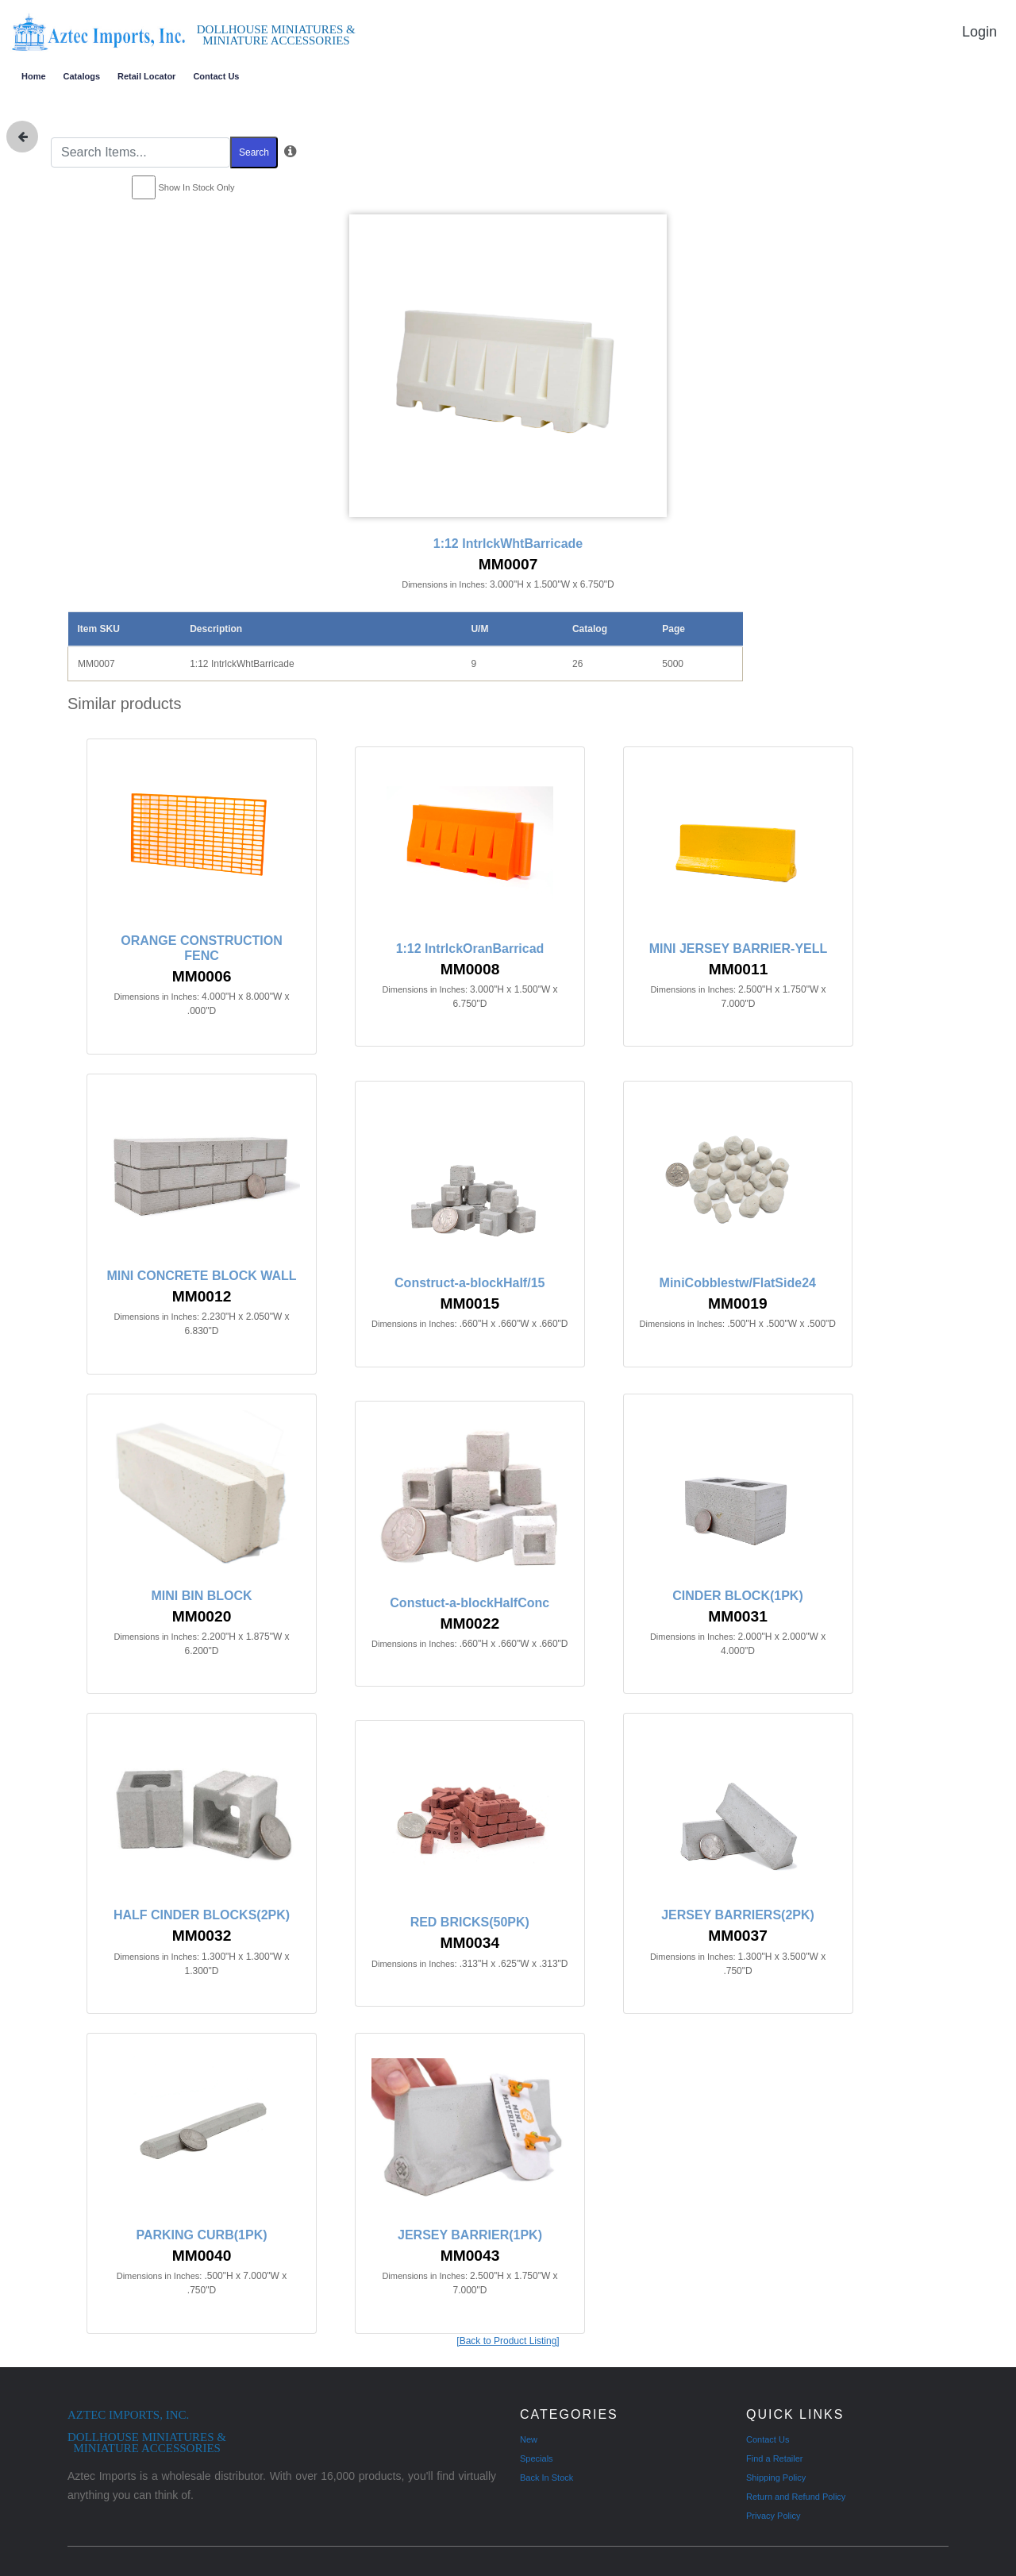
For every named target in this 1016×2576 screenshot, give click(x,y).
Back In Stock (546, 2477)
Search (254, 152)
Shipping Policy (776, 2477)
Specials (536, 2458)
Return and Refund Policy (795, 2496)
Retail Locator (146, 76)
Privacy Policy (773, 2515)
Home (33, 76)
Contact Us (216, 76)
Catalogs (82, 76)
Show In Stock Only (197, 187)
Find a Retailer (774, 2458)
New (528, 2439)
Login (979, 32)
